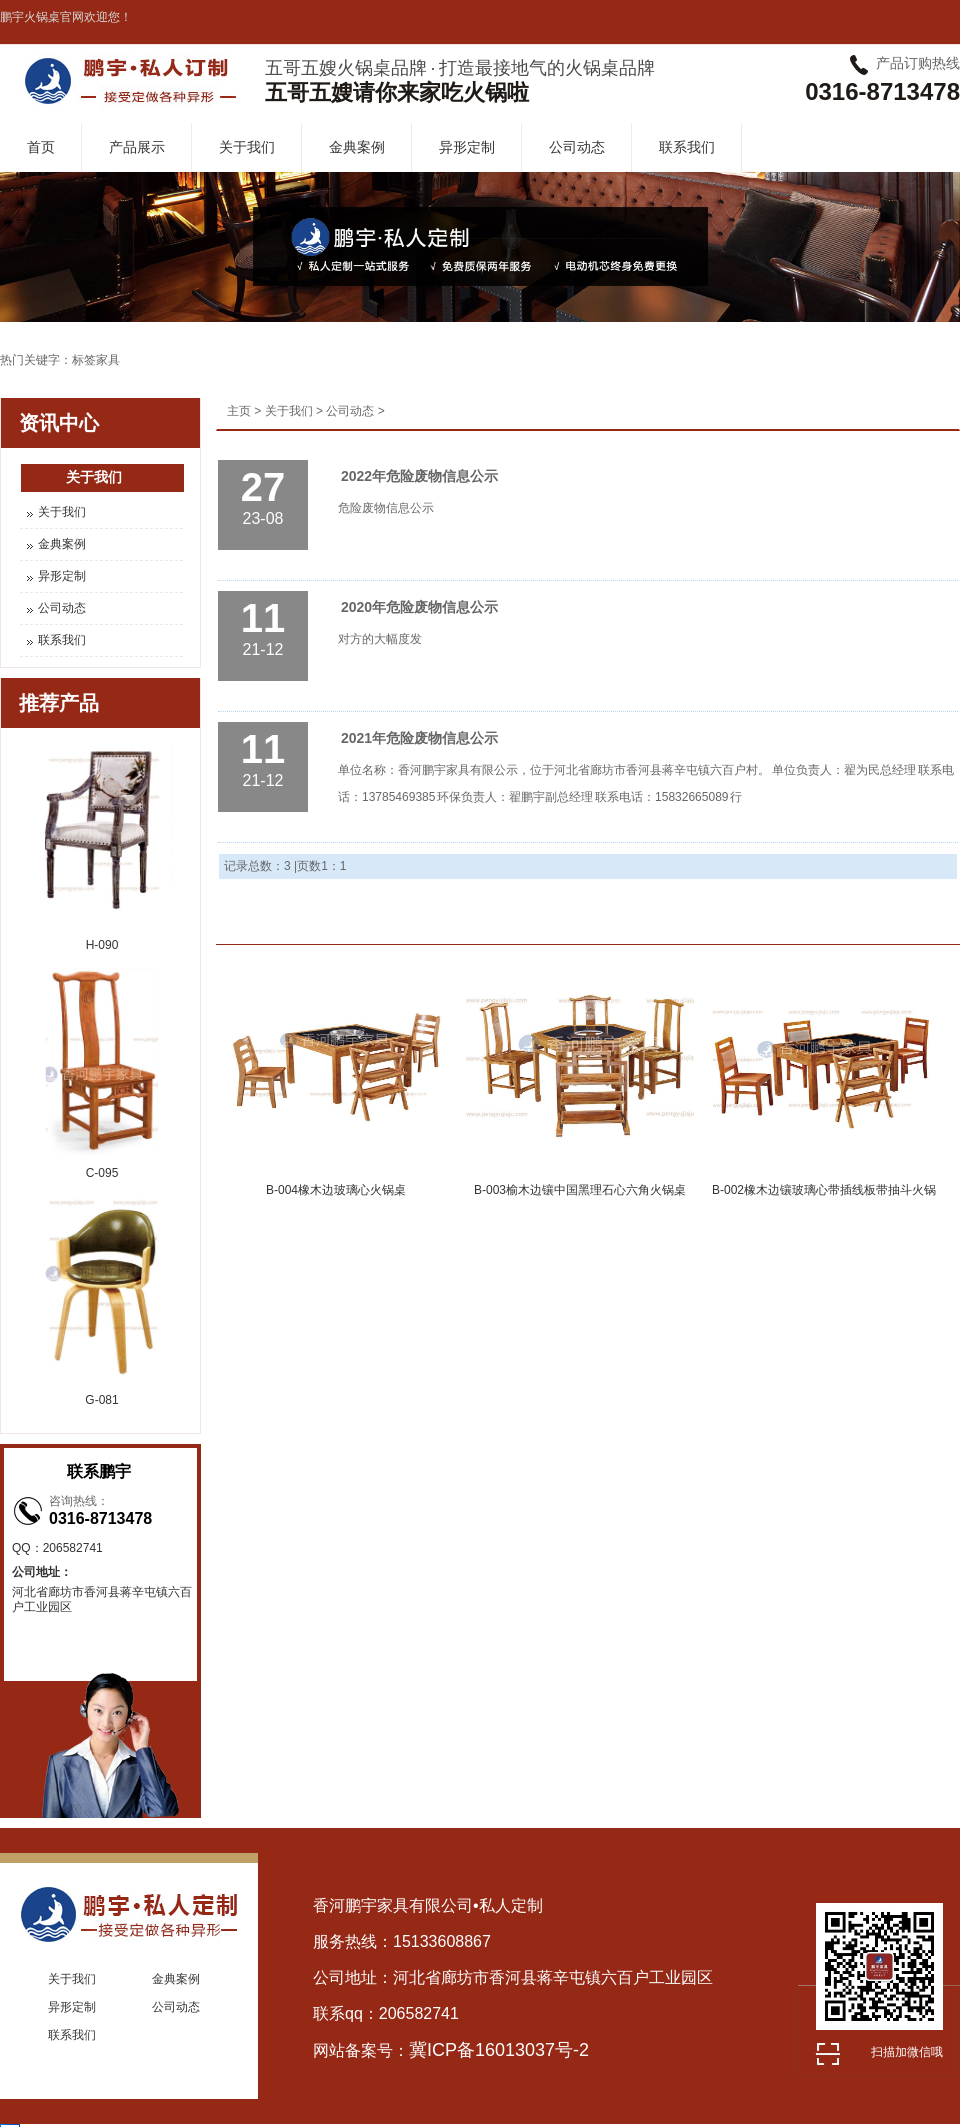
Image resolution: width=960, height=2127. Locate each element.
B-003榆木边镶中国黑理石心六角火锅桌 (580, 1190)
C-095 (102, 1173)
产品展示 (137, 147)
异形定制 (467, 147)
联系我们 (687, 147)
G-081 (101, 1400)
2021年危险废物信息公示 (419, 738)
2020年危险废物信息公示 (419, 607)
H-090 (102, 945)
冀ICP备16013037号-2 (499, 2050)
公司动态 (577, 147)
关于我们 (247, 147)
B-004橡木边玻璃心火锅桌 (336, 1190)
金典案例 (357, 147)
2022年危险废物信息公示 (419, 476)
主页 (239, 411)
